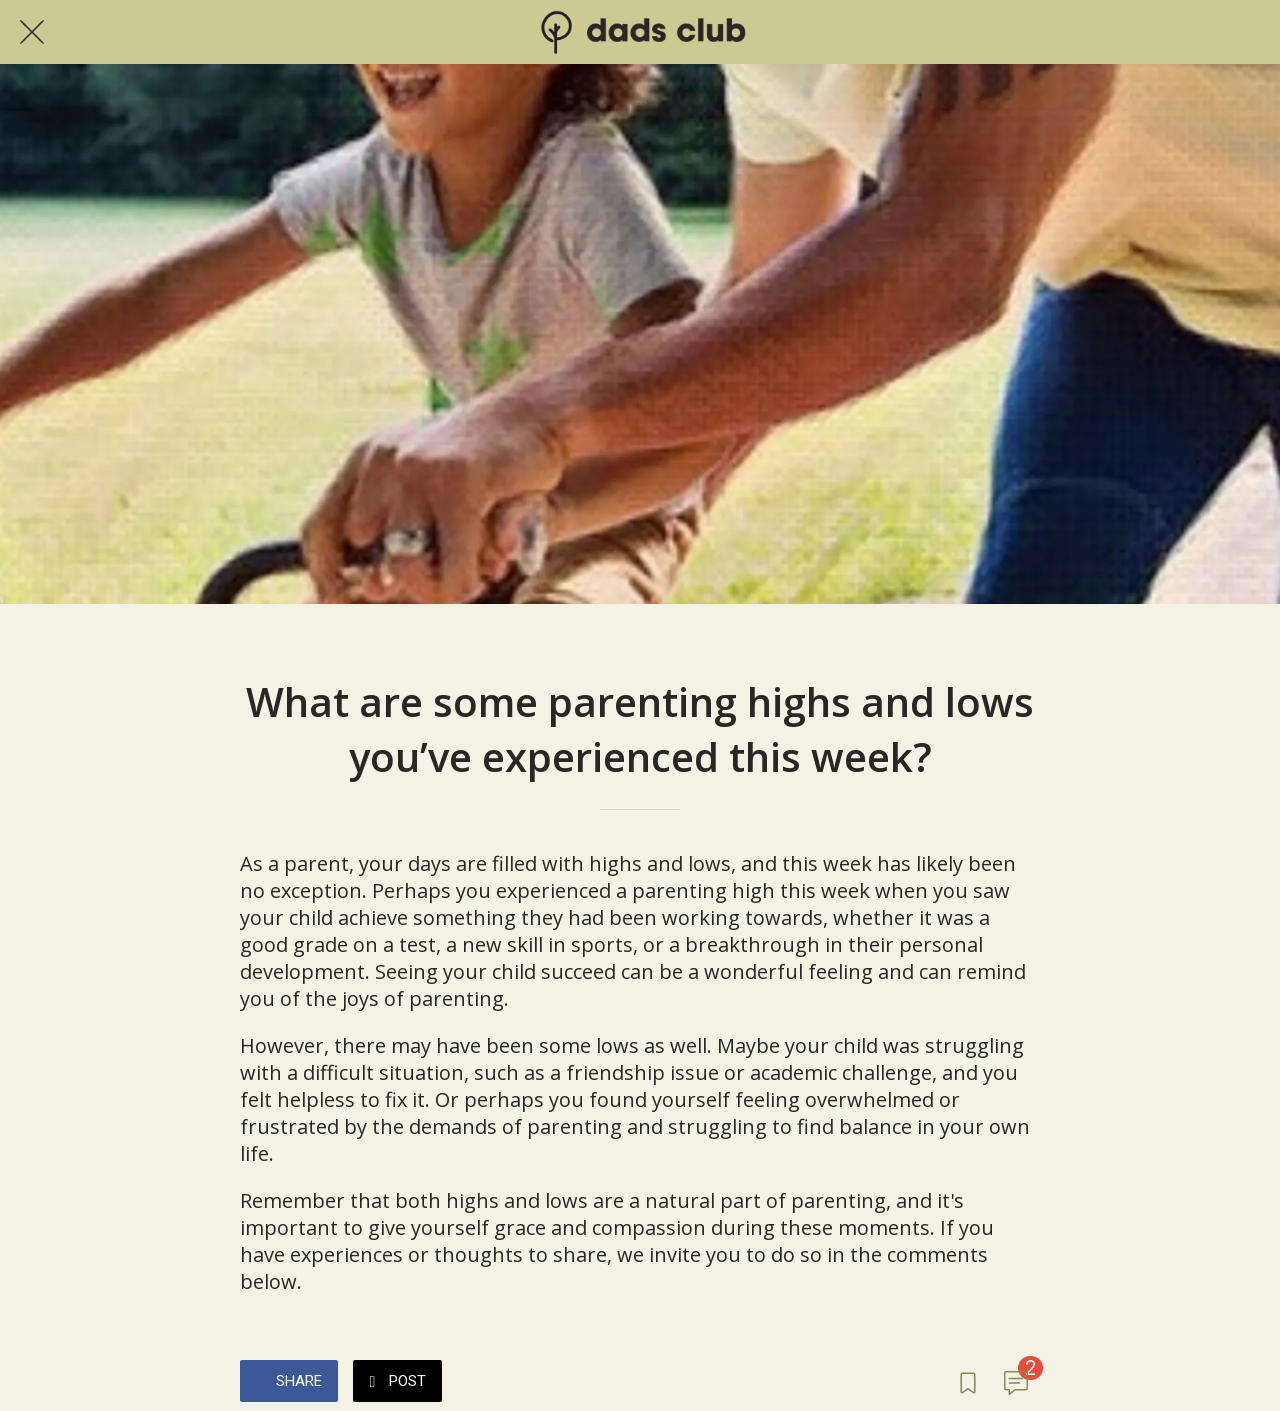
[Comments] (1016, 1383)
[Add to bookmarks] (968, 1383)
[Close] (32, 32)
